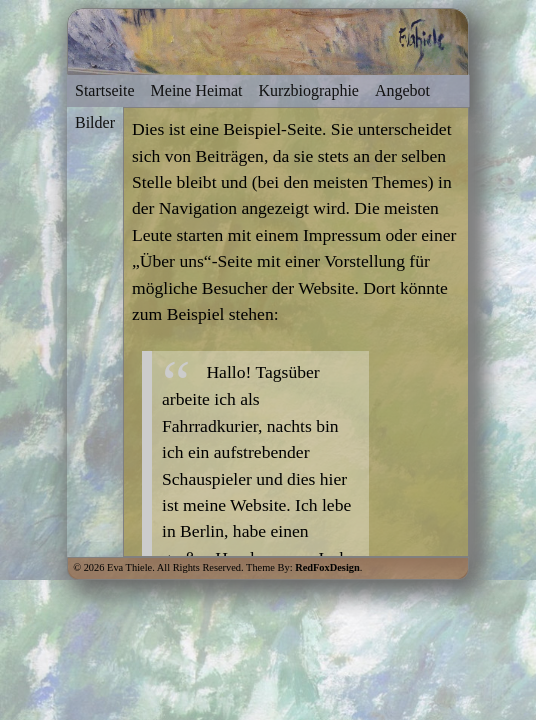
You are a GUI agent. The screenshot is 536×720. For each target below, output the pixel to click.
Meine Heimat (197, 90)
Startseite (105, 90)
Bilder (95, 122)
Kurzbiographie (309, 90)
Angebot (402, 90)
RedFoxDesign (327, 567)
